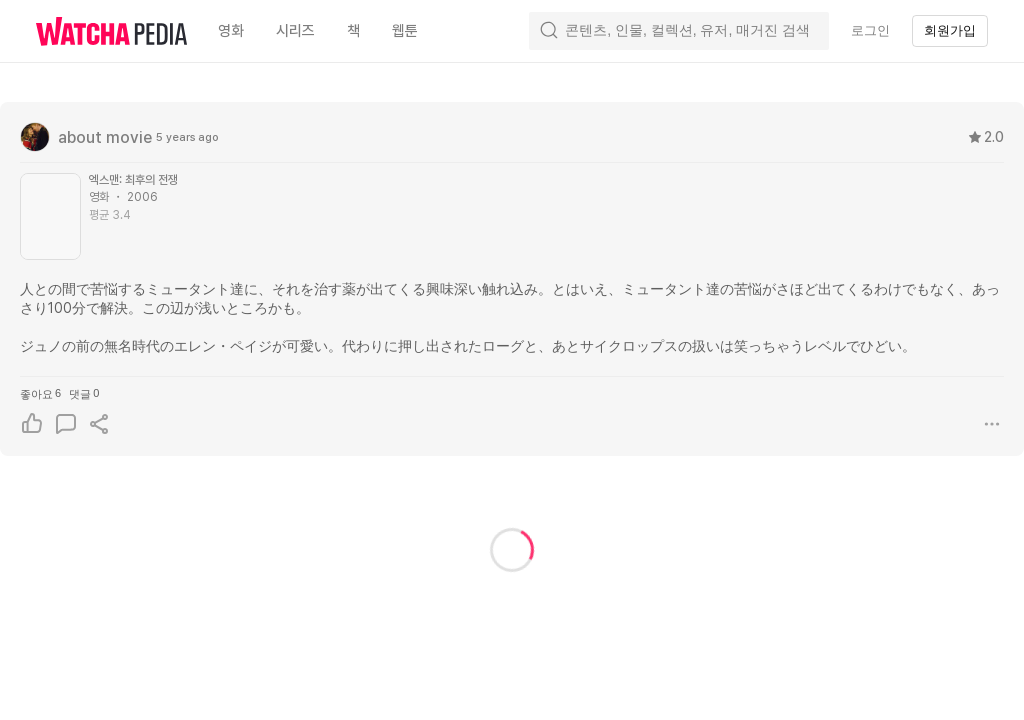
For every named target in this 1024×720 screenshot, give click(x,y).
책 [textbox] (353, 31)
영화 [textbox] (231, 31)
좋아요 (40, 393)
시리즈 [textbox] (295, 31)
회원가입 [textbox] (950, 30)
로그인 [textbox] (870, 30)
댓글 (84, 393)
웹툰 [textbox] (405, 31)
